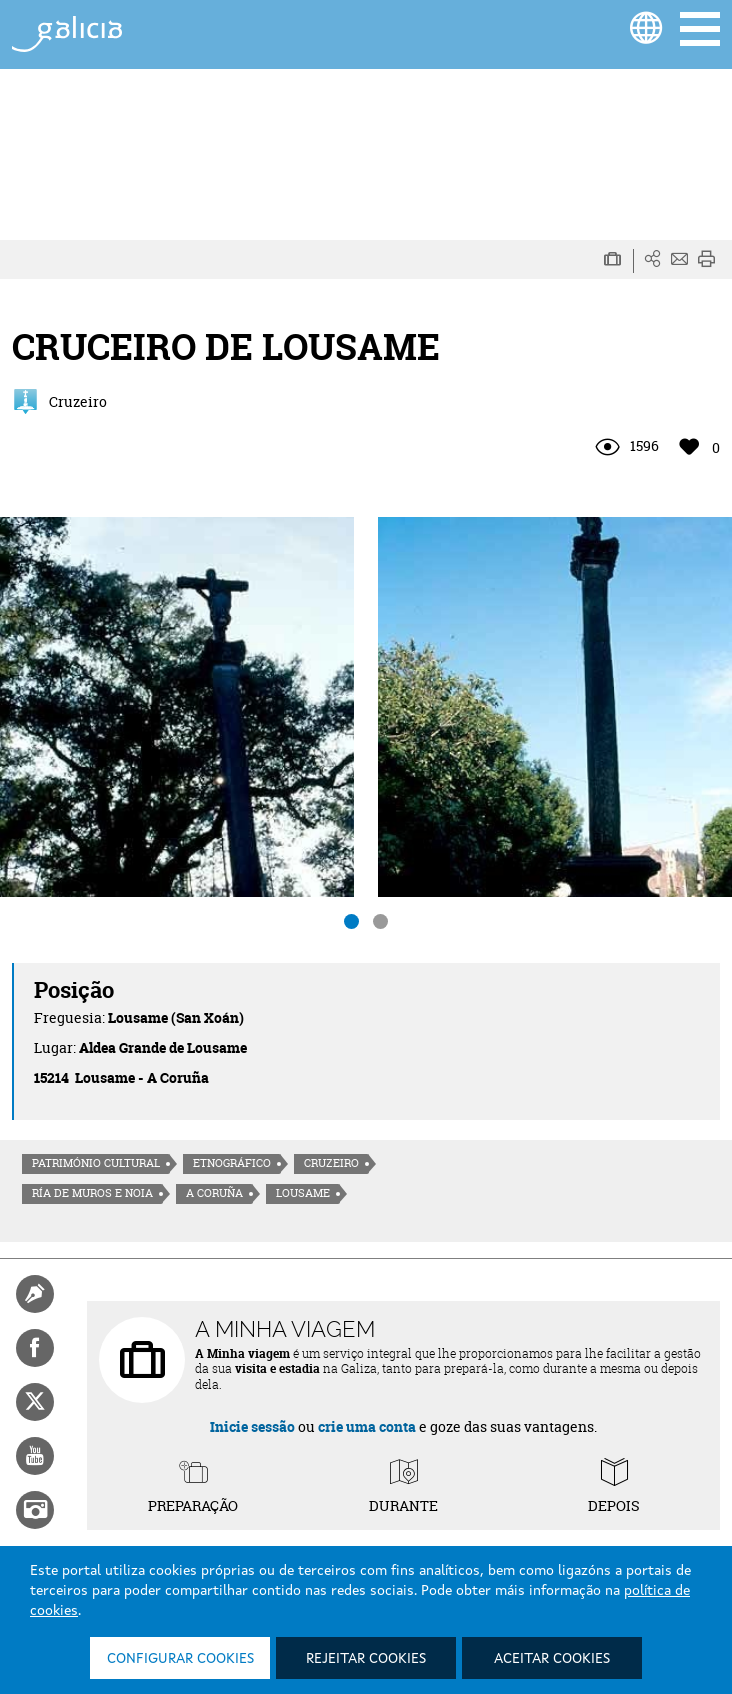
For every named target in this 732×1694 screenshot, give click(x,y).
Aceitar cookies (552, 1659)
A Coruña (214, 1193)
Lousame (303, 1193)
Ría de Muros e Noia (92, 1193)
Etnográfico (232, 1163)
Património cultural (96, 1163)
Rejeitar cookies (366, 1659)
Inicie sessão (252, 1426)
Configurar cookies (180, 1659)
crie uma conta (367, 1426)
